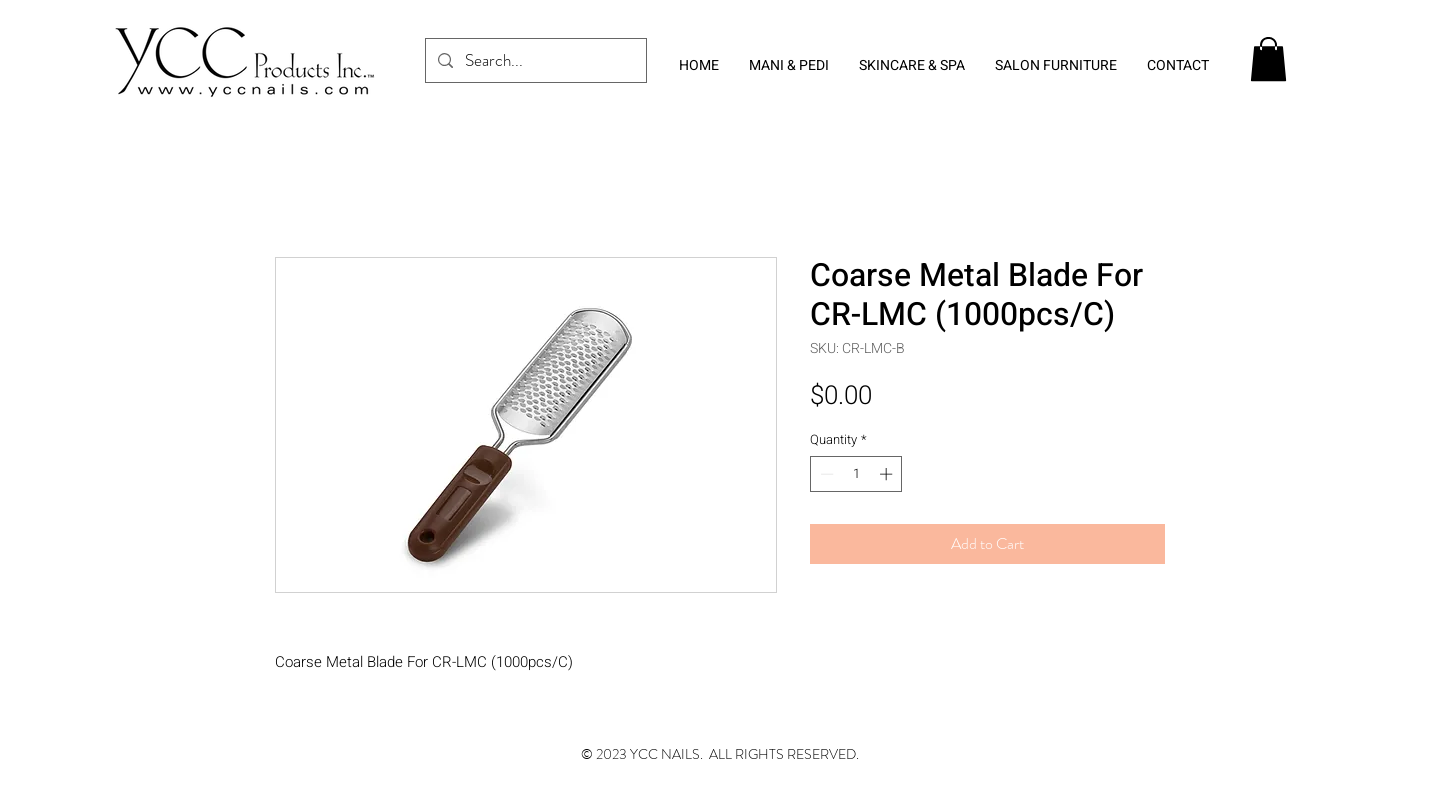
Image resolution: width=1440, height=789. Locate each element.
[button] (1268, 59)
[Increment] (888, 474)
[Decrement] (825, 474)
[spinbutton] (856, 474)
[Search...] (534, 60)
